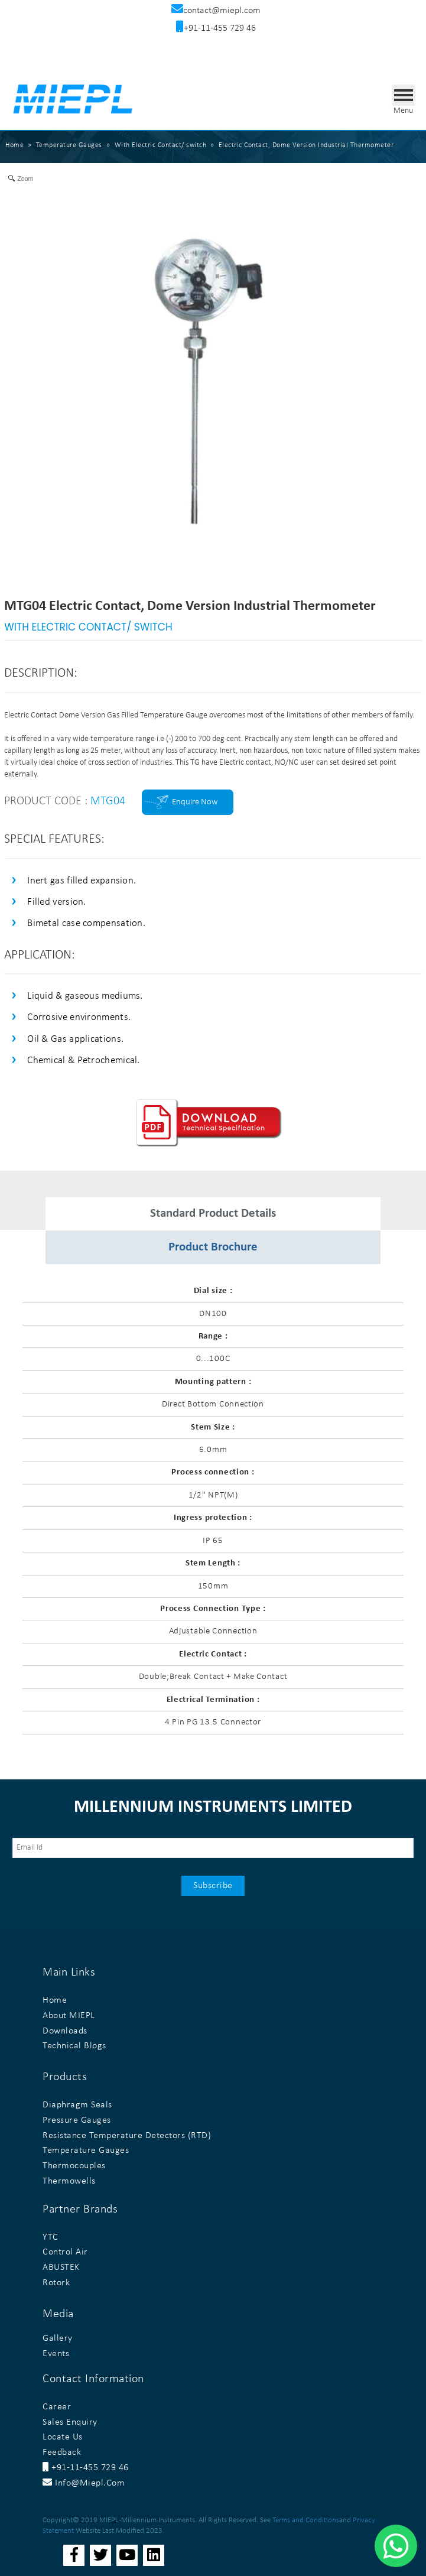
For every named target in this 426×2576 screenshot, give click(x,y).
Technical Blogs (74, 2046)
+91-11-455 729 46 (86, 2468)
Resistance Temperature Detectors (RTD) (127, 2135)
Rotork (56, 2283)
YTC (50, 2237)
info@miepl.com (84, 2483)
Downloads (65, 2031)
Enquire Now (194, 802)
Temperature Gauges (86, 2150)
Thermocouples (74, 2166)
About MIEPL (69, 2015)
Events (56, 2354)
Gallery (58, 2338)
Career (57, 2407)
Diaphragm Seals (77, 2105)
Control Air (65, 2252)
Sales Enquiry (70, 2422)
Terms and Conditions (305, 2520)
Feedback (62, 2452)
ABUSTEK (61, 2267)
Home (14, 145)
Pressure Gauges (77, 2120)
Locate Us (63, 2437)
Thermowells (69, 2181)
